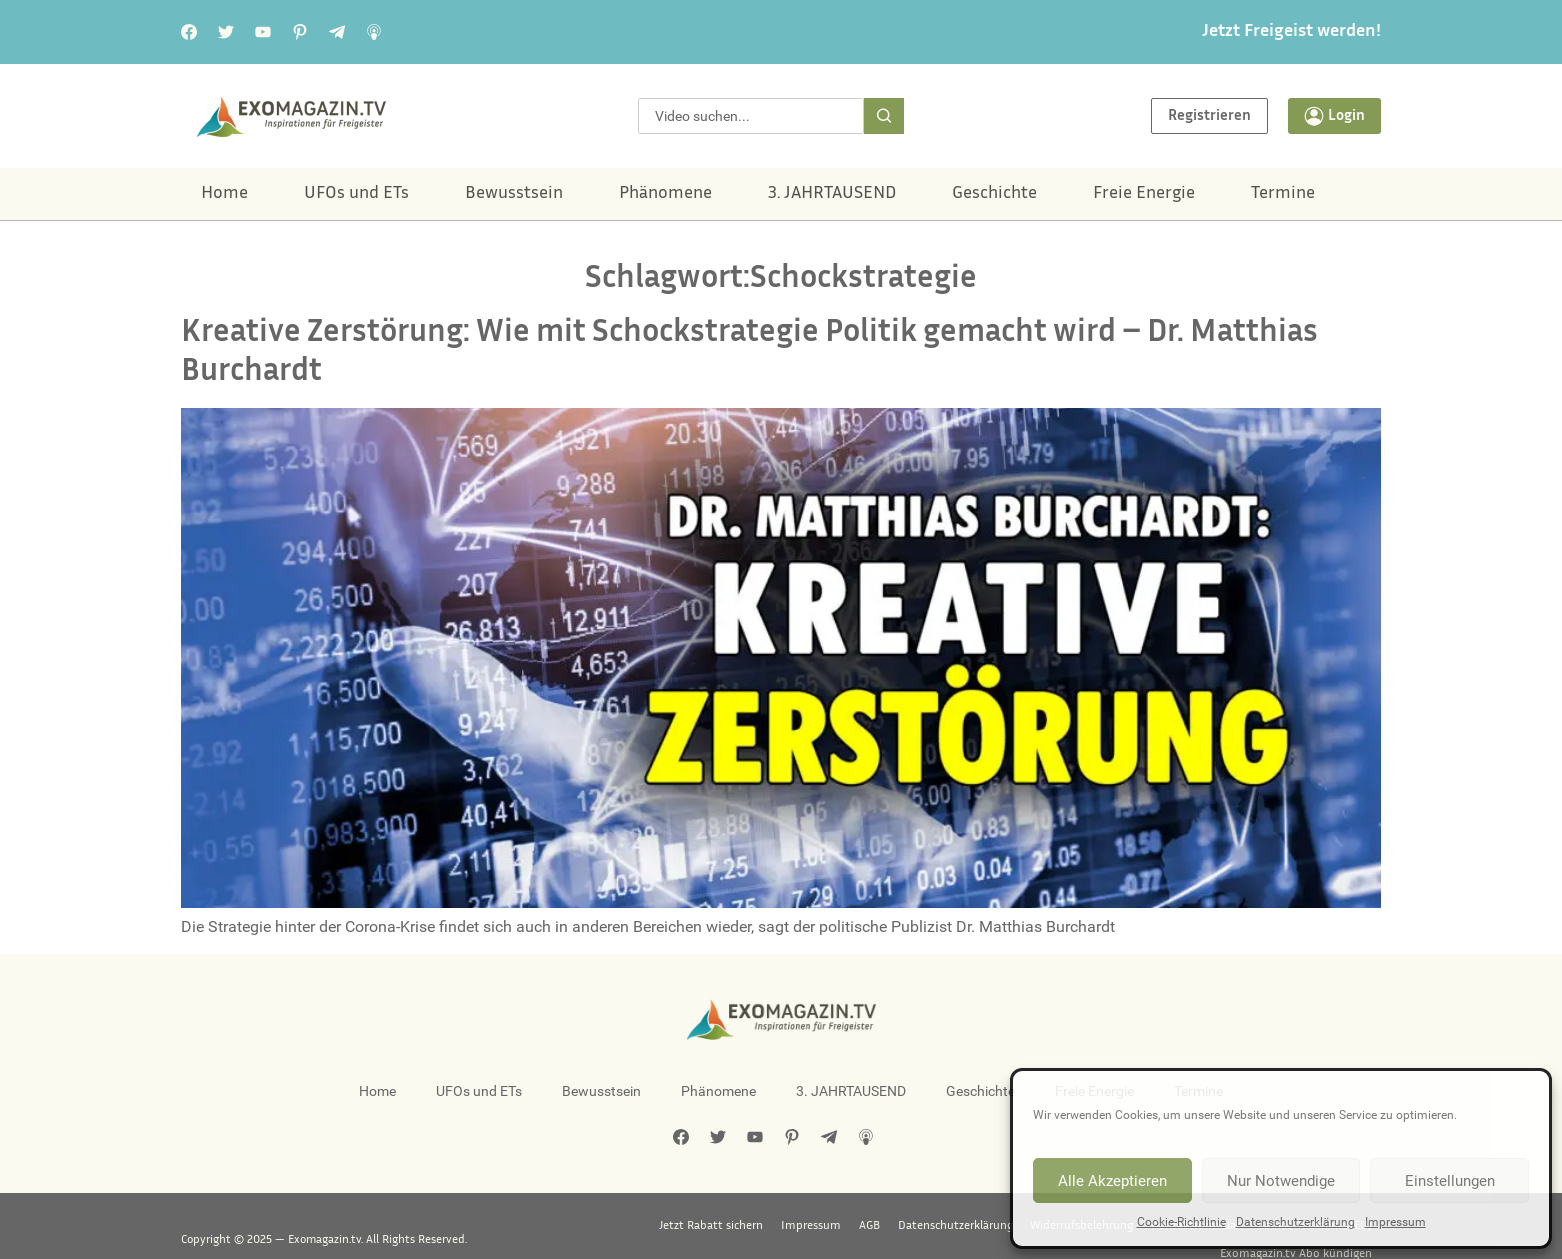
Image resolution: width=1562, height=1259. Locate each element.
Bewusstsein (514, 194)
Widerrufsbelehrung (919, 1226)
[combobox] (751, 116)
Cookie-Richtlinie (1181, 1222)
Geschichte (994, 194)
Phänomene (665, 194)
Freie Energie (1144, 194)
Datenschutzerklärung (1295, 1222)
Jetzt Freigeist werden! (1291, 32)
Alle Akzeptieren (1112, 1181)
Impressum (1395, 1222)
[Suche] (884, 116)
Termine (1283, 194)
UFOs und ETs (356, 194)
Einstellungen (1450, 1181)
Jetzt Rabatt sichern (550, 1226)
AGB (706, 1226)
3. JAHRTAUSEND (832, 194)
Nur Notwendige (1281, 1181)
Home (224, 194)
